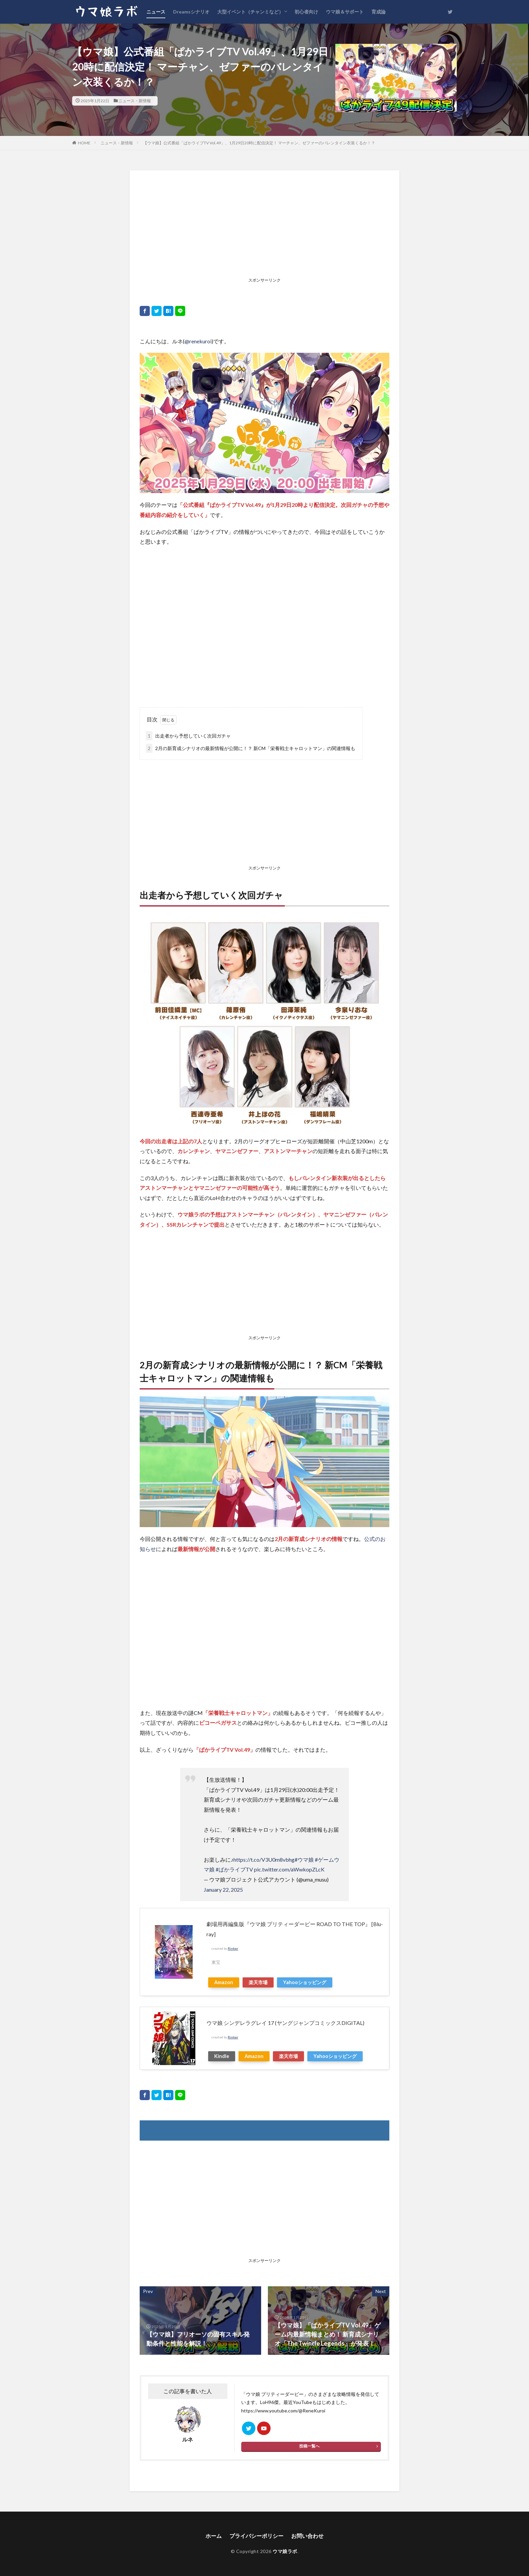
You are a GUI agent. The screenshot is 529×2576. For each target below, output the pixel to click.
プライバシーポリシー (256, 2535)
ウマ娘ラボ (285, 2551)
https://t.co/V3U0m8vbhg (264, 1859)
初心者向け (306, 12)
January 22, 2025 (223, 1889)
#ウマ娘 (304, 1859)
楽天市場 (258, 1982)
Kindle (221, 2056)
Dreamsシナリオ (191, 12)
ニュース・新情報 (134, 100)
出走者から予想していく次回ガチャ (189, 735)
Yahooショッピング (304, 1982)
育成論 (378, 12)
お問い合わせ (307, 2535)
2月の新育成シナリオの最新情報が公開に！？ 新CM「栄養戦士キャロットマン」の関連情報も (250, 748)
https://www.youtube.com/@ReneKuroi (283, 2410)
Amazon (223, 1982)
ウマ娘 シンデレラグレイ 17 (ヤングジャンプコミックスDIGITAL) (285, 2023)
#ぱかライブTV (234, 1869)
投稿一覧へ (309, 2446)
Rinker (233, 1948)
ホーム (213, 2535)
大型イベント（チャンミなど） (250, 12)
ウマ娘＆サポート (345, 12)
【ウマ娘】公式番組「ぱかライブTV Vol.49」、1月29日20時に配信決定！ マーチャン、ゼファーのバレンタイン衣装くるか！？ (259, 142)
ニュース (155, 12)
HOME (84, 142)
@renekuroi (198, 341)
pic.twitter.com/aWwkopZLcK (289, 1869)
